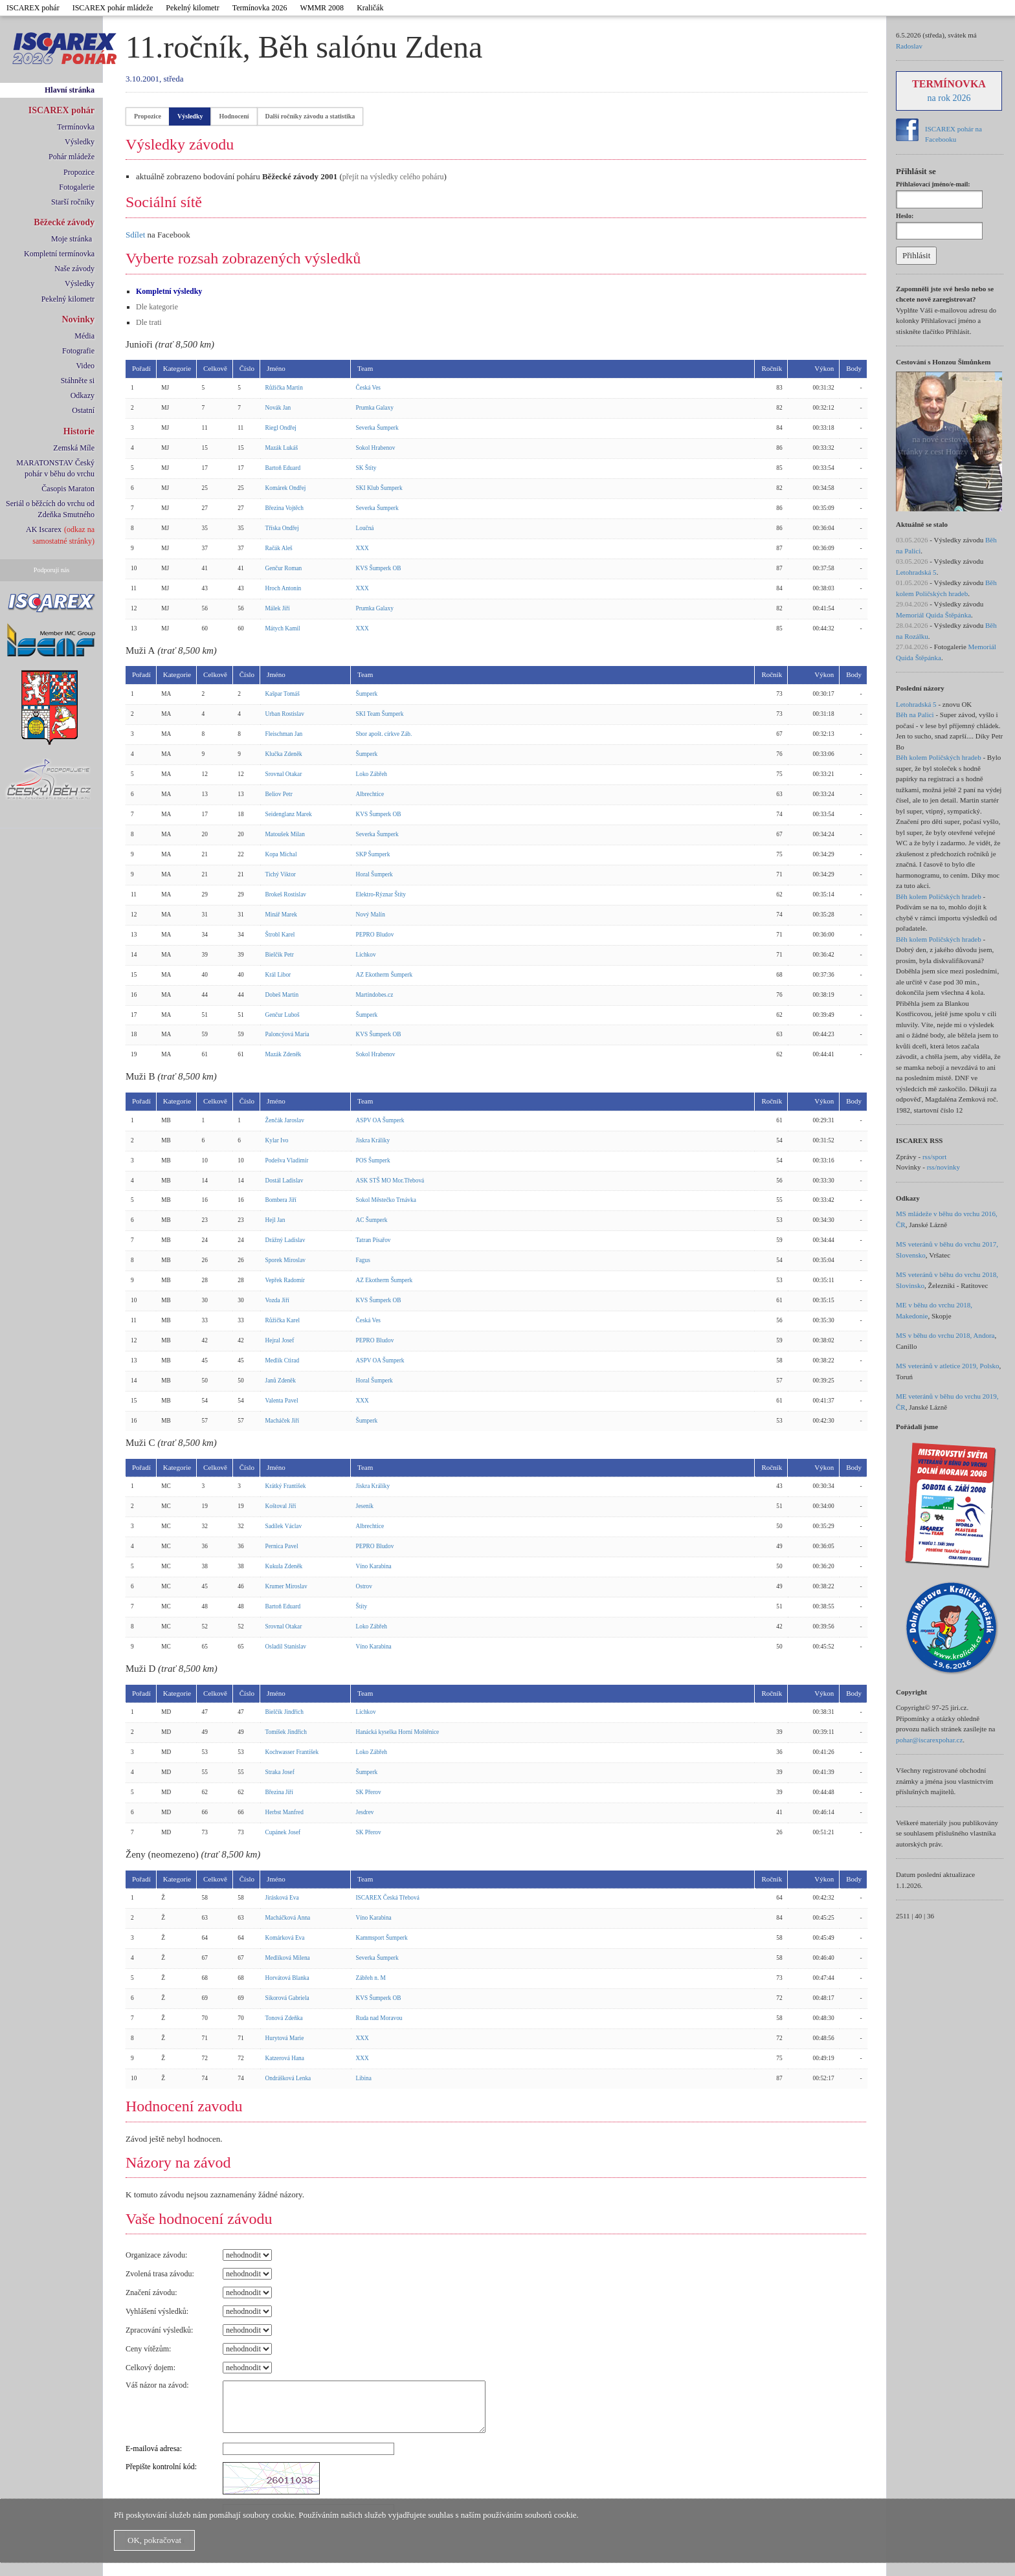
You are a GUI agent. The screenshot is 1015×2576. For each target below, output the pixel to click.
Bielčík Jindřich (284, 1712)
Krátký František (285, 1486)
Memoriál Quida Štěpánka (933, 615)
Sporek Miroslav (285, 1260)
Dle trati (149, 322)
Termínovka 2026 (259, 7)
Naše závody (74, 268)
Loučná (365, 528)
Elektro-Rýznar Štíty (381, 894)
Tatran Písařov (373, 1240)
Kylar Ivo (277, 1140)
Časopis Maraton (68, 488)
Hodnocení (234, 116)
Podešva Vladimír (287, 1160)
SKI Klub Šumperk (379, 488)
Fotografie (78, 350)
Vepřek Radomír (285, 1280)
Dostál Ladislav (284, 1180)
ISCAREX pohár (33, 7)
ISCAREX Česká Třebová (387, 1897)
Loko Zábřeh (371, 774)
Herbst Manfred (284, 1812)
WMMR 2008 (322, 7)
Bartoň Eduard (283, 468)
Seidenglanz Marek (288, 814)
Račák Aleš (279, 548)
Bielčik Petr (279, 954)
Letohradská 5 (916, 572)
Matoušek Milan (285, 834)
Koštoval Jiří (280, 1506)
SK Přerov (368, 1792)
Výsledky (80, 141)
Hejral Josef (280, 1340)
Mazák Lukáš (281, 448)
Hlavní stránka (70, 89)
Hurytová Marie (284, 2038)
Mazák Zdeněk (283, 1054)
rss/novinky (943, 1167)
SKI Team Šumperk (380, 714)
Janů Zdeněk (280, 1380)
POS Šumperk (373, 1160)
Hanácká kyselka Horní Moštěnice (398, 1732)
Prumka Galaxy (375, 408)
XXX (362, 548)
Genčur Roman (283, 568)
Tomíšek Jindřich (286, 1732)
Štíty (362, 1606)
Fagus (363, 1260)
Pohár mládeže (72, 156)
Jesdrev (365, 1812)
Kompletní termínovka (59, 253)
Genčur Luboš (282, 1015)
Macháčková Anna (288, 1918)
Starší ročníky (73, 201)
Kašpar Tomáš (282, 694)
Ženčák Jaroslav (284, 1120)
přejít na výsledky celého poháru (393, 176)
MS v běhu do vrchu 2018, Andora (945, 1335)
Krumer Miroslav (286, 1586)
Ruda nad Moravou (379, 2018)
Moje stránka (71, 238)
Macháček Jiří (282, 1420)
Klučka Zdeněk (283, 754)
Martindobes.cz (375, 995)
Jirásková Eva (282, 1897)
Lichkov (366, 954)
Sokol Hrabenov (376, 448)
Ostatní (83, 410)
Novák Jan (278, 408)
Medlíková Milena (287, 1958)
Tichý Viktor (280, 874)
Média (84, 335)
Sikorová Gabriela (287, 1998)
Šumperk (367, 694)
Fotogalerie (77, 187)
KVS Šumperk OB (378, 568)
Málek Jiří (277, 608)
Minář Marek (281, 914)
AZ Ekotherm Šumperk (384, 975)
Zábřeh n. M (371, 1978)
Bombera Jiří (280, 1200)
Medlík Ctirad (282, 1360)
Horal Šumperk (374, 874)
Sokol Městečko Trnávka (386, 1200)
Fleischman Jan (284, 734)
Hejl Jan (275, 1220)
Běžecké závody (64, 222)
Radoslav (909, 46)
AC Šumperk (372, 1220)
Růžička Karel (282, 1320)
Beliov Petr (279, 794)
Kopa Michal (281, 854)
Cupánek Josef (283, 1832)
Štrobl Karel (280, 934)
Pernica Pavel (281, 1546)
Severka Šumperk (377, 428)
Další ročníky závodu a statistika (310, 116)
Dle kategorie (157, 306)
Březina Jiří (279, 1792)
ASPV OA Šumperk (380, 1120)
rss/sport (934, 1156)
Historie (79, 431)
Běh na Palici (915, 714)
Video (85, 365)
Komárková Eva (285, 1938)
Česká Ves (368, 387)
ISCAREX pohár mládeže (112, 7)
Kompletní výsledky (169, 291)
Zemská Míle (74, 447)
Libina (364, 2078)
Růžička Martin (284, 387)
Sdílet (135, 234)
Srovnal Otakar (283, 774)
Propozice (79, 172)
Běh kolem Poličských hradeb (938, 757)
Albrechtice (370, 794)
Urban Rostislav (284, 714)
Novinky (78, 319)
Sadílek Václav (283, 1526)
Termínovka (76, 126)
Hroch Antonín (283, 588)
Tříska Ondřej (282, 528)
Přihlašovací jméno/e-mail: (933, 184)
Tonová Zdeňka (284, 2018)
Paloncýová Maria (287, 1034)
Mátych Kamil (282, 628)
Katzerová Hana (284, 2058)
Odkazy (83, 395)
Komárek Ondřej (285, 488)
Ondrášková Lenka (288, 2078)
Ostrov (364, 1586)
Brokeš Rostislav (285, 894)
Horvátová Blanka (287, 1978)
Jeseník (365, 1506)
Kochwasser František (292, 1752)
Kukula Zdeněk (284, 1566)
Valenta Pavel (281, 1400)
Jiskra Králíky (373, 1140)
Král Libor (278, 975)
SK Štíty (366, 468)
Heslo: (904, 215)
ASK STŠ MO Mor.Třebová (390, 1180)
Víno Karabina (374, 1566)
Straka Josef (280, 1772)
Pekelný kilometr (192, 7)
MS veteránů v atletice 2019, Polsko (947, 1366)
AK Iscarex (43, 529)
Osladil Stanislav (285, 1646)
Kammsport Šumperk (382, 1938)
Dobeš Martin (282, 995)
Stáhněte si (78, 380)
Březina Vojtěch (284, 508)
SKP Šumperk (373, 854)
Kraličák (370, 7)
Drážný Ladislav (285, 1240)
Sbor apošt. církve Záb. (384, 734)
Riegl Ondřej (280, 428)
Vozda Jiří (277, 1300)
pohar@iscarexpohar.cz (929, 1740)
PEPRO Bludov (375, 934)
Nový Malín (370, 914)
